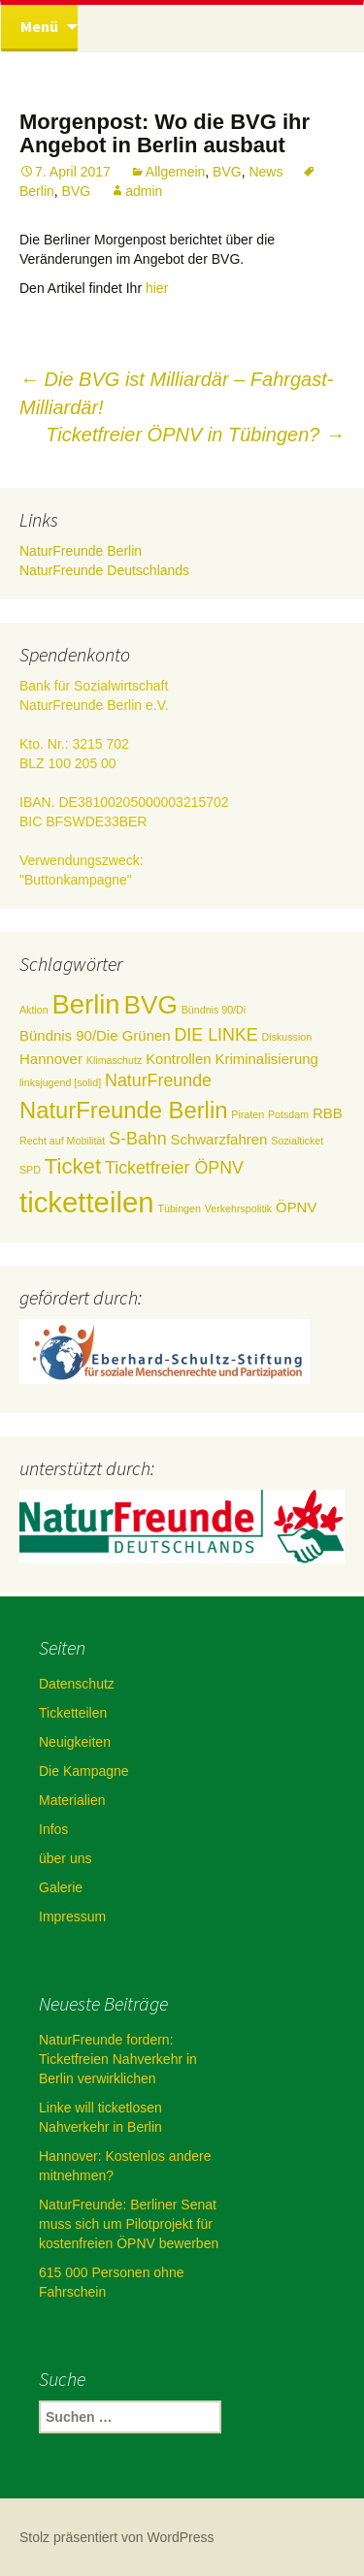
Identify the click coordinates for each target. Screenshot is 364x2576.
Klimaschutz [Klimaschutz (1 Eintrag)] (114, 1060)
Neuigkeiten (75, 1742)
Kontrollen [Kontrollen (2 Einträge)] (178, 1058)
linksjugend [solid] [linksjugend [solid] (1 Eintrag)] (60, 1082)
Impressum (72, 1916)
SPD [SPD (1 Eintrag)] (30, 1169)
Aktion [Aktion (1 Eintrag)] (34, 1009)
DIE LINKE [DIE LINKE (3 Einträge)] (216, 1035)
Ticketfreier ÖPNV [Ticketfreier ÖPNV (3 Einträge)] (174, 1167)
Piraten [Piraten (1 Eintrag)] (247, 1114)
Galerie (61, 1887)
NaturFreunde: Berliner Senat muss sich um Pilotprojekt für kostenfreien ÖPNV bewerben (128, 2224)
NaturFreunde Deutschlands (104, 570)
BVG (227, 171)
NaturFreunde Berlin (80, 551)
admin (143, 191)
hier (157, 288)
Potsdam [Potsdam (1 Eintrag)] (288, 1114)
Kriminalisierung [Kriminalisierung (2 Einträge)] (266, 1058)
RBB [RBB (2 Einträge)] (328, 1113)
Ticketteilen (73, 1713)
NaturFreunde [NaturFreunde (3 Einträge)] (158, 1080)
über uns (65, 1858)
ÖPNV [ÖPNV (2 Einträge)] (296, 1207)
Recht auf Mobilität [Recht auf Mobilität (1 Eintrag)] (62, 1140)
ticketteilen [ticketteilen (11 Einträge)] (86, 1202)
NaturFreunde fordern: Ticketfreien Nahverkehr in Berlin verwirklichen (118, 2059)
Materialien (72, 1800)
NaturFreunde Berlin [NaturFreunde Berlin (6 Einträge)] (123, 1110)
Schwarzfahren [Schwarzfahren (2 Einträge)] (219, 1139)
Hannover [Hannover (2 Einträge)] (51, 1058)
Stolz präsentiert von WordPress (117, 2537)
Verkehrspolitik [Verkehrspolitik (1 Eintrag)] (238, 1208)
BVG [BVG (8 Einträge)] (150, 1004)
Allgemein (175, 171)
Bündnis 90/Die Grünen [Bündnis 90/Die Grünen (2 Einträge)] (95, 1035)
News (265, 171)
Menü (39, 26)
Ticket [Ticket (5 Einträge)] (73, 1166)
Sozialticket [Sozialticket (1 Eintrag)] (297, 1140)
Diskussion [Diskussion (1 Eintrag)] (287, 1037)
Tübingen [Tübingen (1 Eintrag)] (178, 1208)
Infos (53, 1829)
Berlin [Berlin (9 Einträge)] (86, 1004)
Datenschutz (77, 1683)
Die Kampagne (84, 1771)
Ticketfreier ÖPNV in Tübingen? (195, 434)
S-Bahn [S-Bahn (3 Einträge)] (137, 1138)
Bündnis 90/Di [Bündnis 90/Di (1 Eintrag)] (214, 1009)
